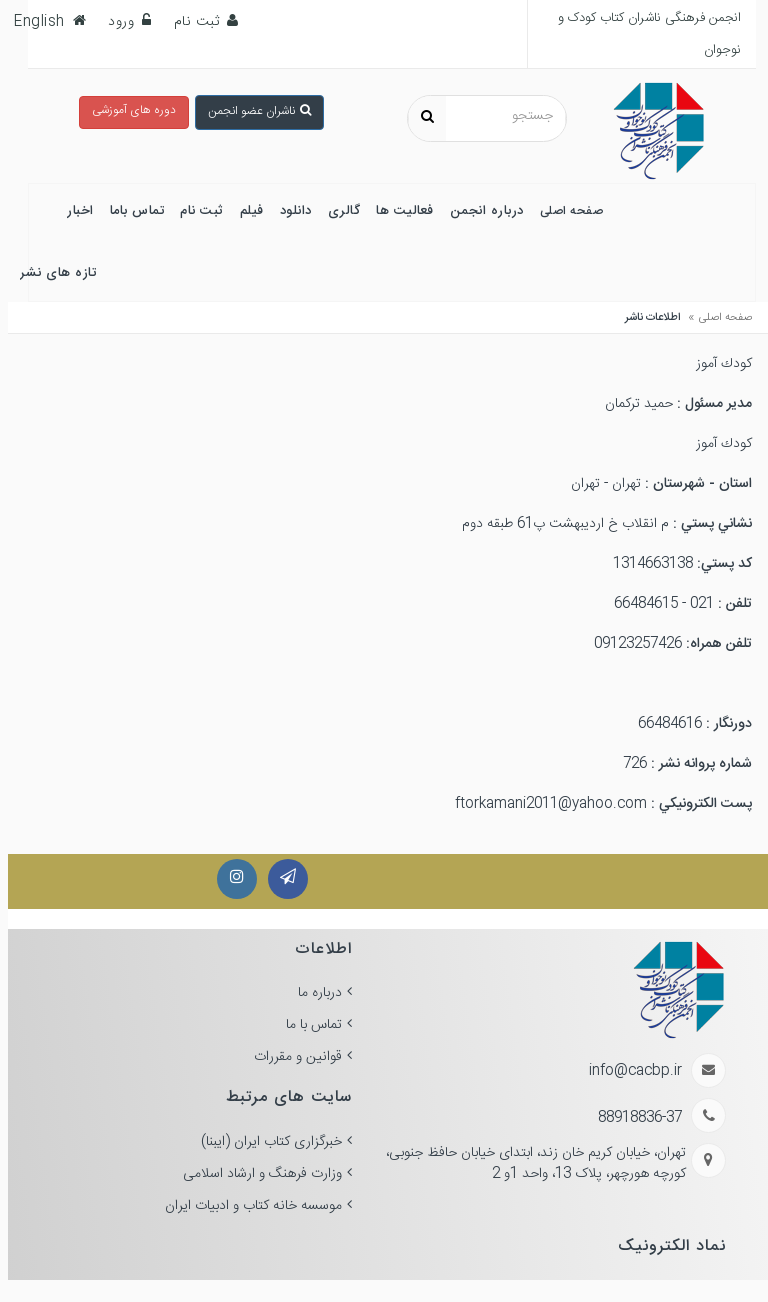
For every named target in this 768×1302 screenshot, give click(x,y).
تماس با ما (306, 1025)
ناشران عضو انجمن (251, 111)
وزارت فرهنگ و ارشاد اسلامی (254, 1174)
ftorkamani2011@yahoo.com (543, 804)
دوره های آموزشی (126, 110)
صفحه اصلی (717, 318)
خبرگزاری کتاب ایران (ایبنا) (263, 1142)
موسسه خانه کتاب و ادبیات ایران (245, 1206)
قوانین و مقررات (290, 1057)
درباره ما (312, 993)
